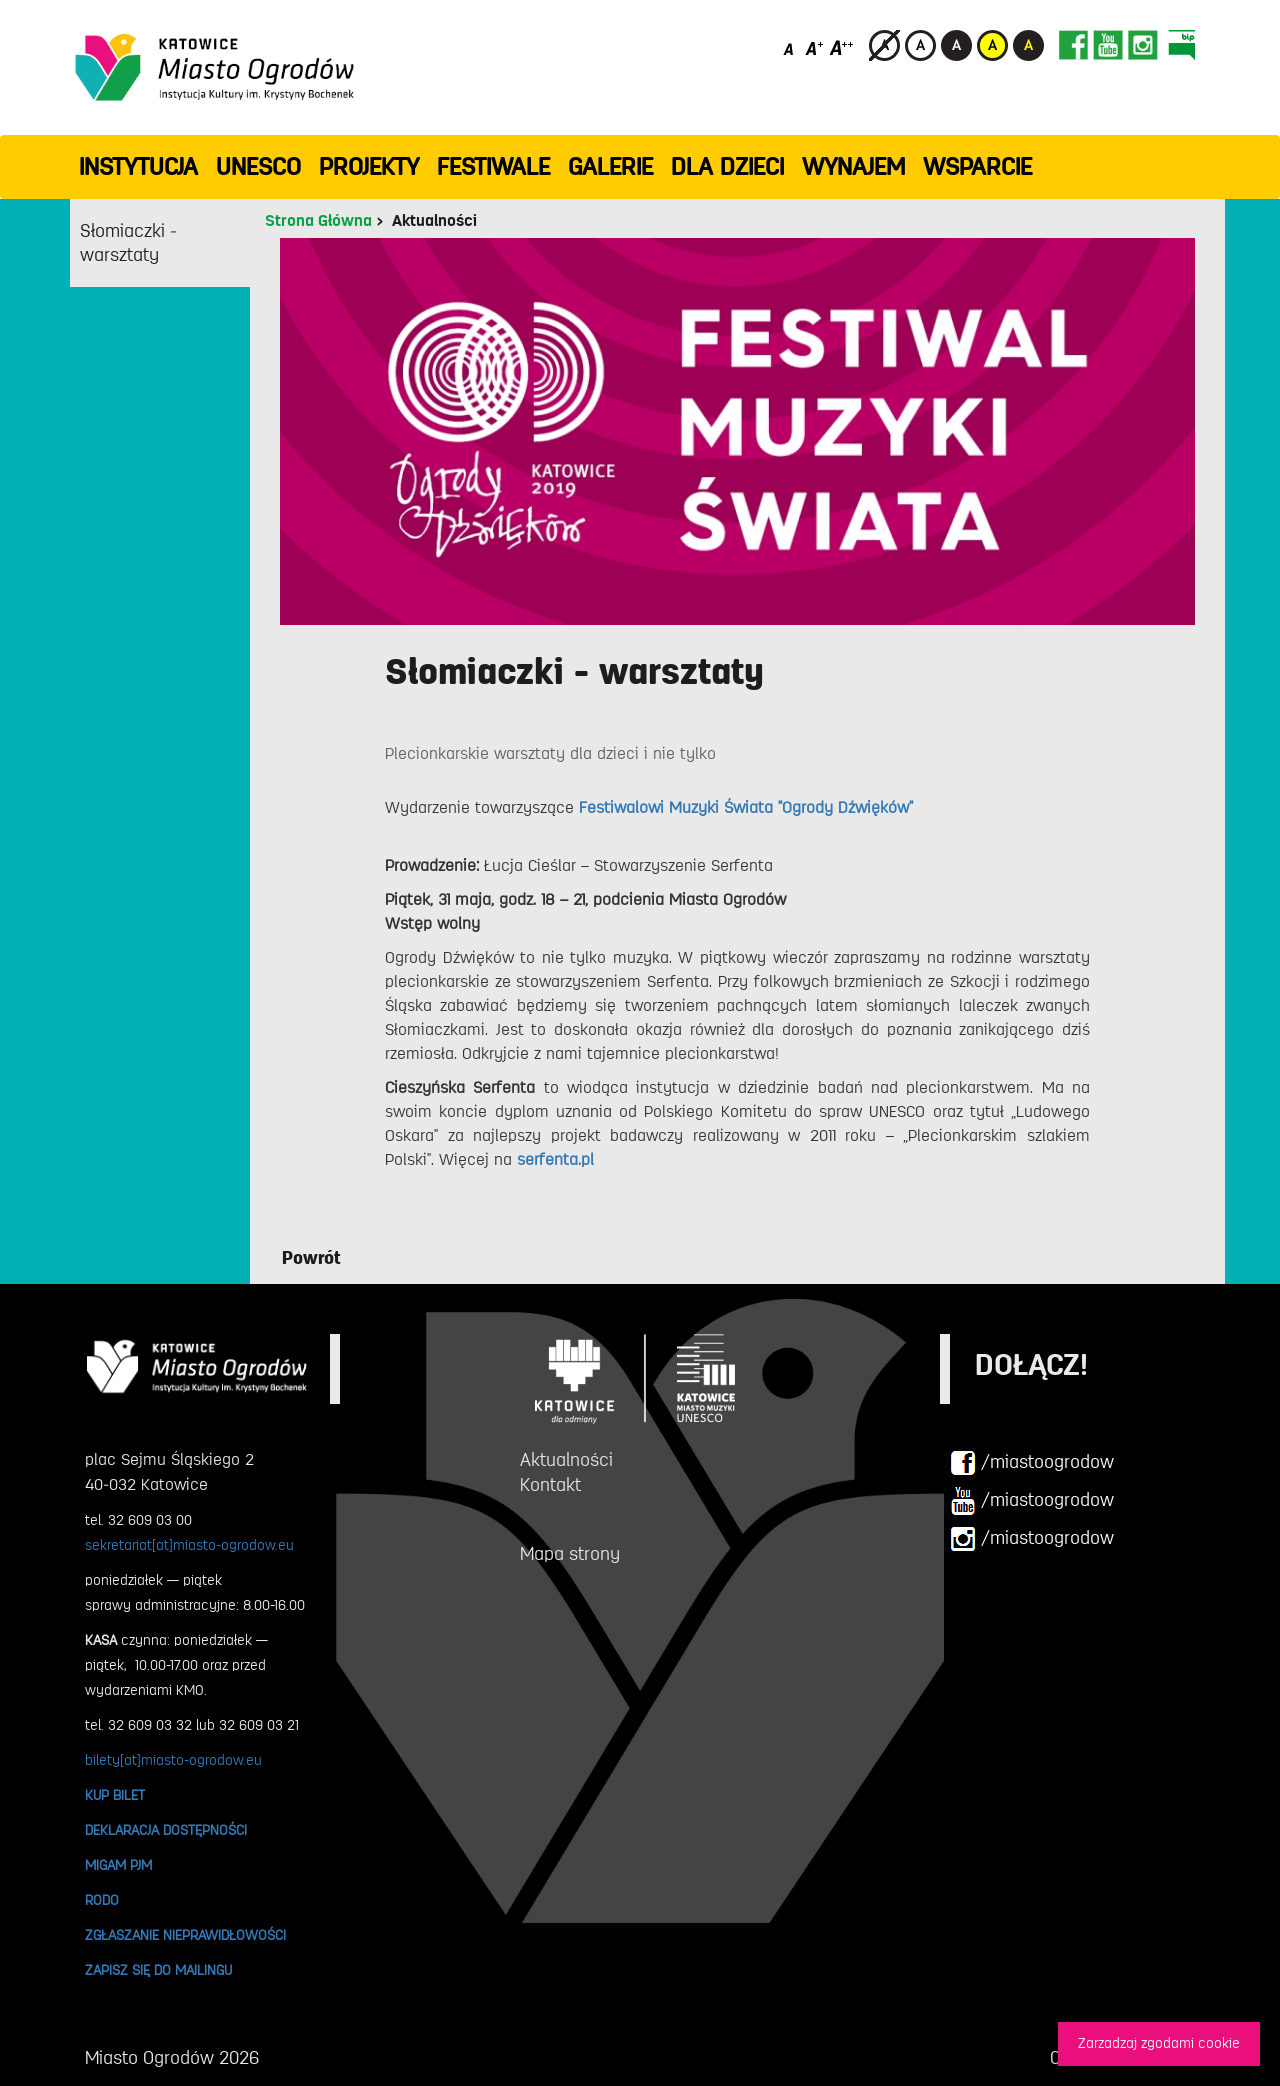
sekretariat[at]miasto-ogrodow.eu (189, 1545)
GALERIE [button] (610, 167)
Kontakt (550, 1485)
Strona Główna (318, 221)
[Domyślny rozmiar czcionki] (790, 47)
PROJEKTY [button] (369, 167)
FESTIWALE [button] (493, 167)
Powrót (311, 1258)
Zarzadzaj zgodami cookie (1159, 2043)
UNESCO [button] (258, 167)
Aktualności (434, 221)
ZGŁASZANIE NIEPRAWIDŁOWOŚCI (185, 1935)
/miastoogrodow (1032, 1463)
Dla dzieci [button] (727, 167)
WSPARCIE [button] (977, 167)
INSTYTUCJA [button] (138, 167)
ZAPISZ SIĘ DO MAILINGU (158, 1970)
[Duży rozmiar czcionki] (842, 47)
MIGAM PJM (118, 1865)
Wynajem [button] (853, 167)
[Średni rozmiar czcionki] (814, 47)
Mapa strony (570, 1554)
